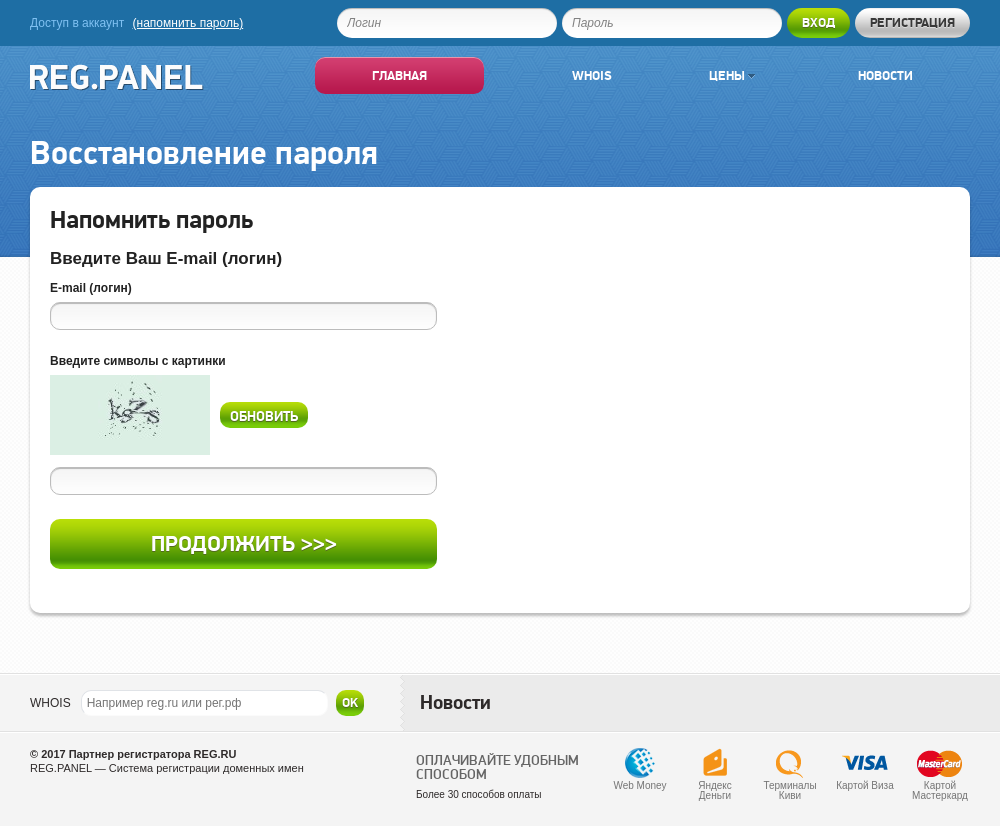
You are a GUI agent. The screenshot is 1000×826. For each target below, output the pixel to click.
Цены (732, 75)
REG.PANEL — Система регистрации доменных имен (167, 768)
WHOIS (50, 703)
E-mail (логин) (91, 288)
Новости (885, 75)
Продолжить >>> (244, 543)
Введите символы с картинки (138, 361)
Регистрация (912, 22)
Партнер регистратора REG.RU (153, 754)
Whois (592, 75)
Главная (399, 75)
